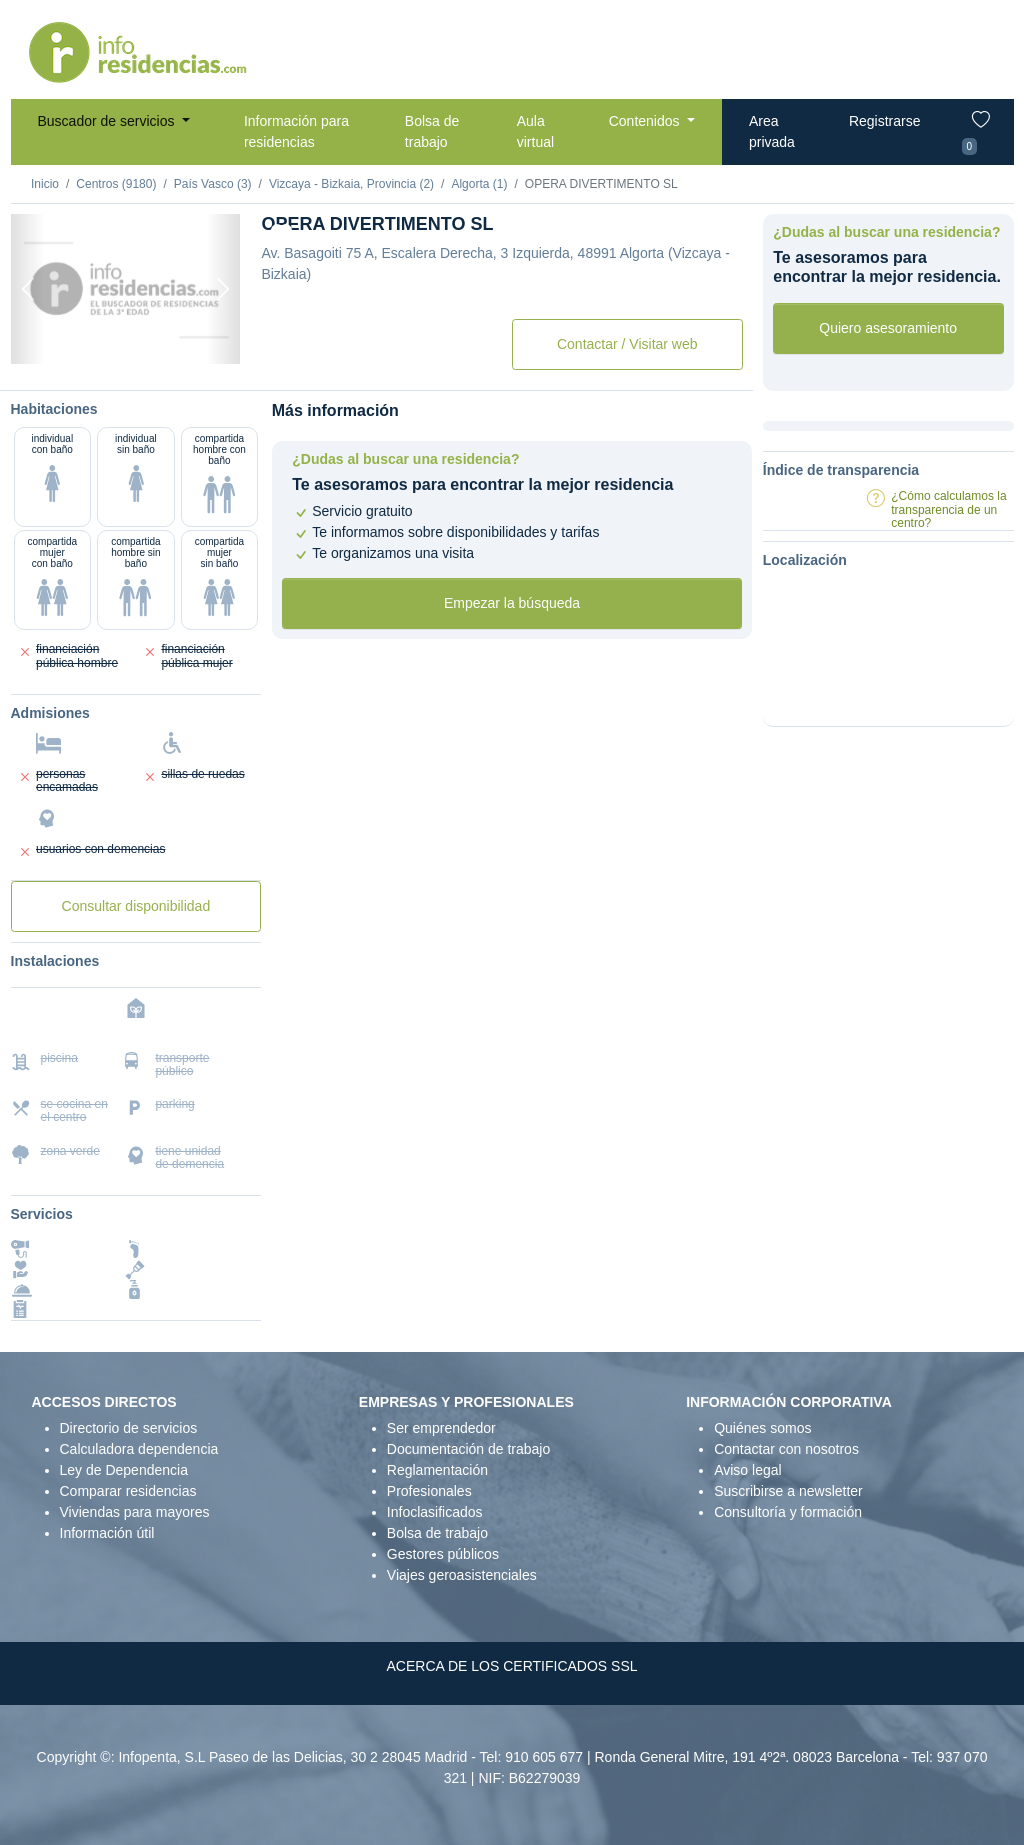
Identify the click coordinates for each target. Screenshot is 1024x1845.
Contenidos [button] (646, 121)
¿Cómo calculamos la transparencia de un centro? (948, 509)
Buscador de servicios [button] (108, 121)
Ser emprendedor (441, 1428)
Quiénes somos (762, 1428)
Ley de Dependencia (124, 1470)
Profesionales (429, 1491)
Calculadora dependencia (139, 1449)
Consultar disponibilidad (136, 906)
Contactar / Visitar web (627, 344)
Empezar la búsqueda (512, 603)
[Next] (223, 289)
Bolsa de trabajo (432, 131)
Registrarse (885, 121)
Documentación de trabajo (468, 1449)
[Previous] (28, 289)
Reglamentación (437, 1470)
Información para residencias (296, 131)
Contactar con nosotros (786, 1449)
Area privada (772, 131)
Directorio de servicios (129, 1428)
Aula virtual (535, 131)
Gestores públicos (443, 1554)
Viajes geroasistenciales (462, 1575)
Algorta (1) (479, 184)
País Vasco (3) (213, 184)
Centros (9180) (116, 184)
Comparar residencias (128, 1491)
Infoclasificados (435, 1512)
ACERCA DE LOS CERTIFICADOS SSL (511, 1666)
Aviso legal (747, 1470)
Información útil (107, 1533)
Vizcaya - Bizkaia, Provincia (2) (351, 184)
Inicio (45, 184)
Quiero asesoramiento (888, 328)
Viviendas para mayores (135, 1512)
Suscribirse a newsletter (788, 1491)
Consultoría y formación (788, 1512)
